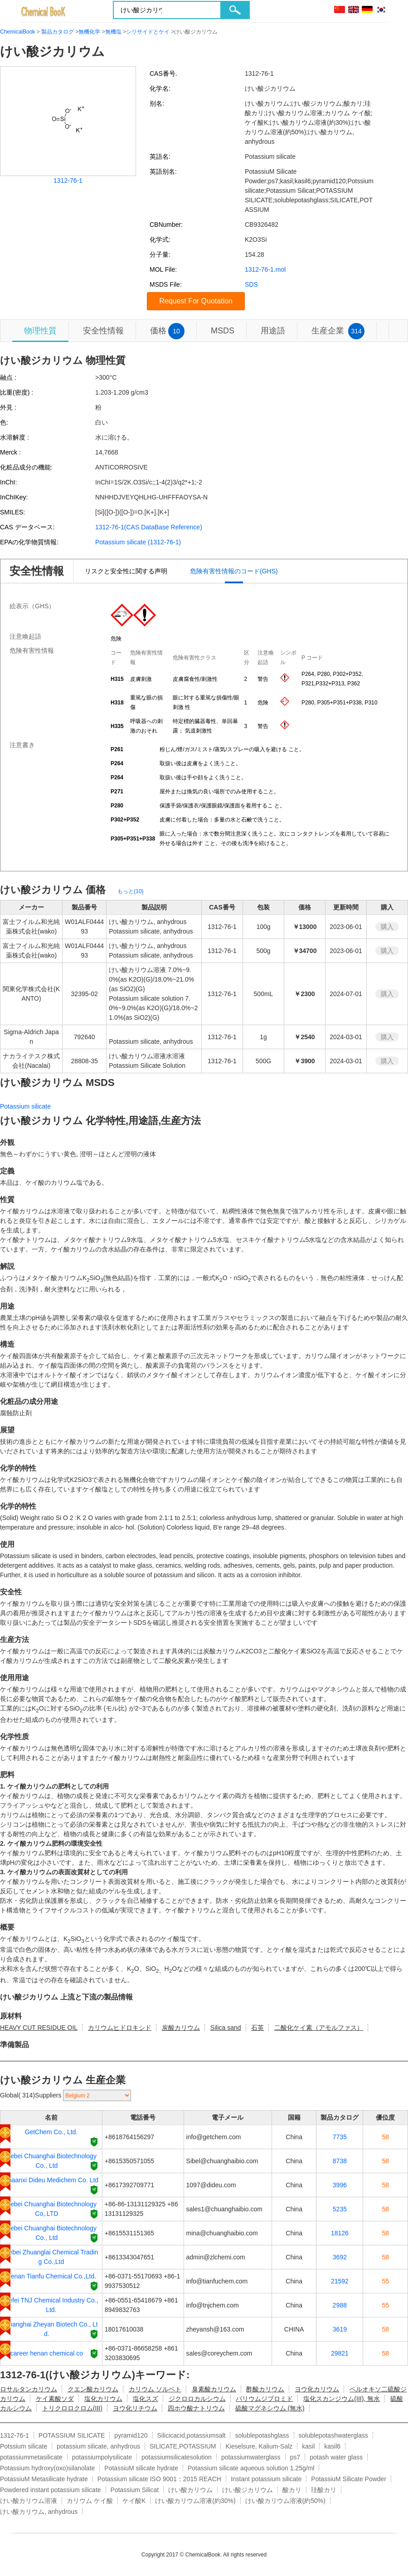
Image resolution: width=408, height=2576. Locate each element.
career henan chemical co (46, 2353)
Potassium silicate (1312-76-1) (138, 542)
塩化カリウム (103, 2398)
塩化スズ (145, 2398)
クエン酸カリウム (93, 2389)
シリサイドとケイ (148, 32)
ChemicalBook (17, 32)
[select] (97, 2095)
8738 (340, 2161)
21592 (340, 2281)
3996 (340, 2185)
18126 (340, 2233)
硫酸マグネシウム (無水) (270, 2408)
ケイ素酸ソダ (55, 2398)
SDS (251, 284)
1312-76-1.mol (265, 269)
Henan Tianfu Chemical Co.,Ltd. (51, 2276)
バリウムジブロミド (264, 2398)
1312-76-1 (68, 180)
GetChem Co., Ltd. (51, 2132)
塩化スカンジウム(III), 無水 (341, 2398)
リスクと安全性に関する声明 (126, 571)
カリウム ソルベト (155, 2389)
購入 (387, 926)
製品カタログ (57, 32)
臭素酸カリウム (214, 2389)
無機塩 (113, 32)
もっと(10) (130, 891)
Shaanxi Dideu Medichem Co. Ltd (51, 2180)
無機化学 (89, 32)
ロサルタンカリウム (28, 2389)
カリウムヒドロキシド (119, 2027)
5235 (340, 2209)
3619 (340, 2329)
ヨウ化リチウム (135, 2408)
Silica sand (225, 2027)
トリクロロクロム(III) (72, 2408)
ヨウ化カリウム (317, 2389)
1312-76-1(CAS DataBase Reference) (148, 527)
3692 (340, 2257)
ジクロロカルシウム (197, 2398)
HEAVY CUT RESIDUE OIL (39, 2027)
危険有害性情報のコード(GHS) (234, 571)
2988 (340, 2305)
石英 (257, 2027)
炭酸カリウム (181, 2027)
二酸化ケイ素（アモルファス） (318, 2027)
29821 (340, 2353)
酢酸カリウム (265, 2389)
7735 (340, 2137)
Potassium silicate (25, 1106)
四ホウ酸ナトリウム (196, 2408)
